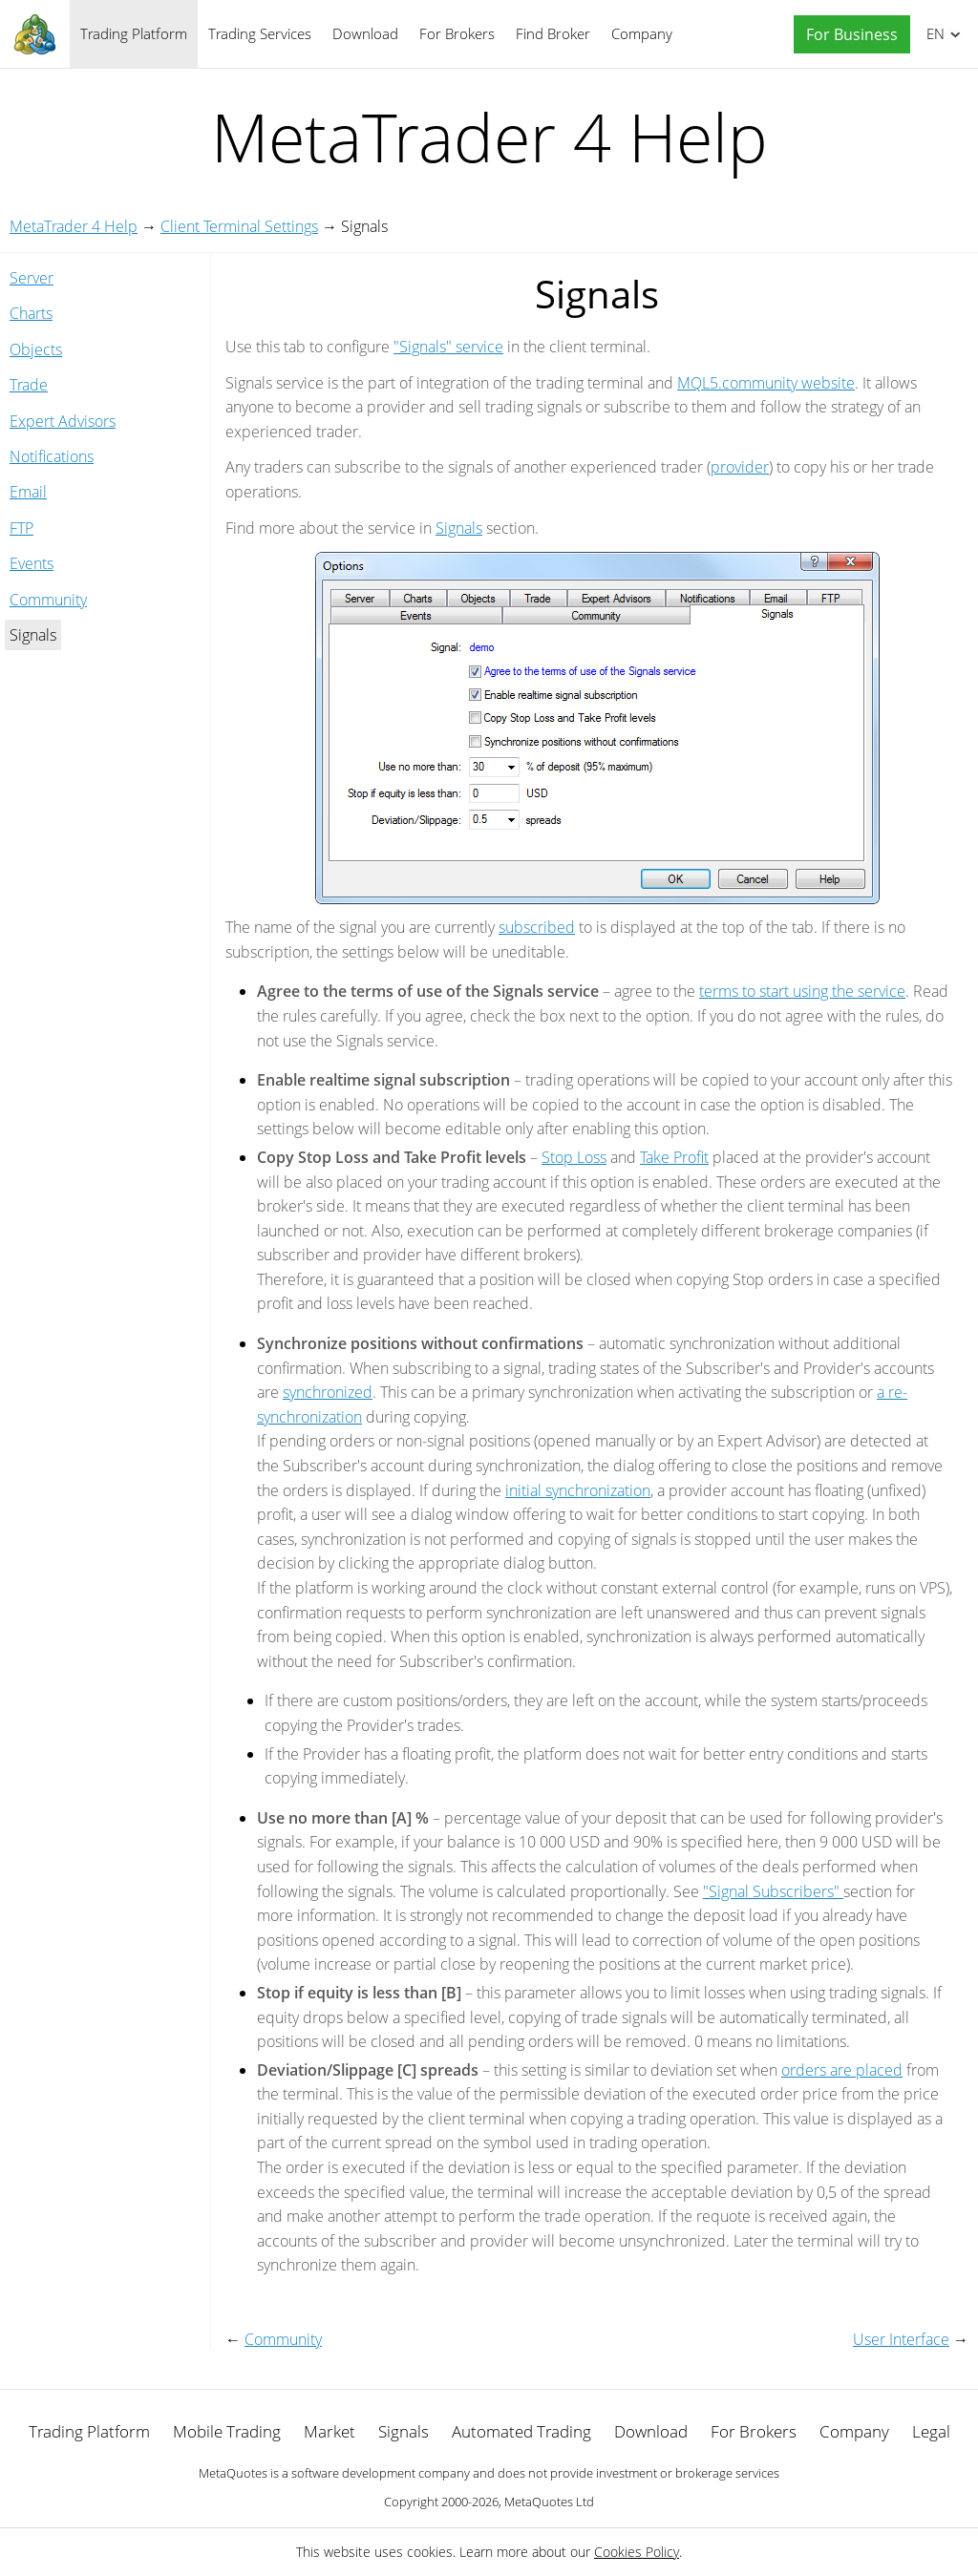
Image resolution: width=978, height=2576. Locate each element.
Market (329, 2431)
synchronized (327, 1392)
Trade (29, 384)
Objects (36, 349)
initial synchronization (577, 1490)
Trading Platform (133, 33)
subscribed (537, 927)
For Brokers (457, 33)
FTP (21, 527)
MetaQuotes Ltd (549, 2501)
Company (641, 33)
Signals (459, 527)
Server (31, 277)
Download (365, 33)
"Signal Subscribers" (773, 1891)
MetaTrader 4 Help (74, 226)
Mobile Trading (227, 2431)
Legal (931, 2431)
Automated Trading (521, 2431)
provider (740, 466)
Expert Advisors (63, 421)
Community (48, 599)
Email (28, 491)
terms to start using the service (802, 991)
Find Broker (553, 33)
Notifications (52, 456)
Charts (31, 313)
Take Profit (674, 1157)
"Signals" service (448, 346)
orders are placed (842, 2069)
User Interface (901, 2339)
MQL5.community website (766, 382)
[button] (847, 35)
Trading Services (259, 33)
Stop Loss (574, 1157)
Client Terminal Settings (239, 226)
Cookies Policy (636, 2552)
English (933, 33)
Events (31, 563)
